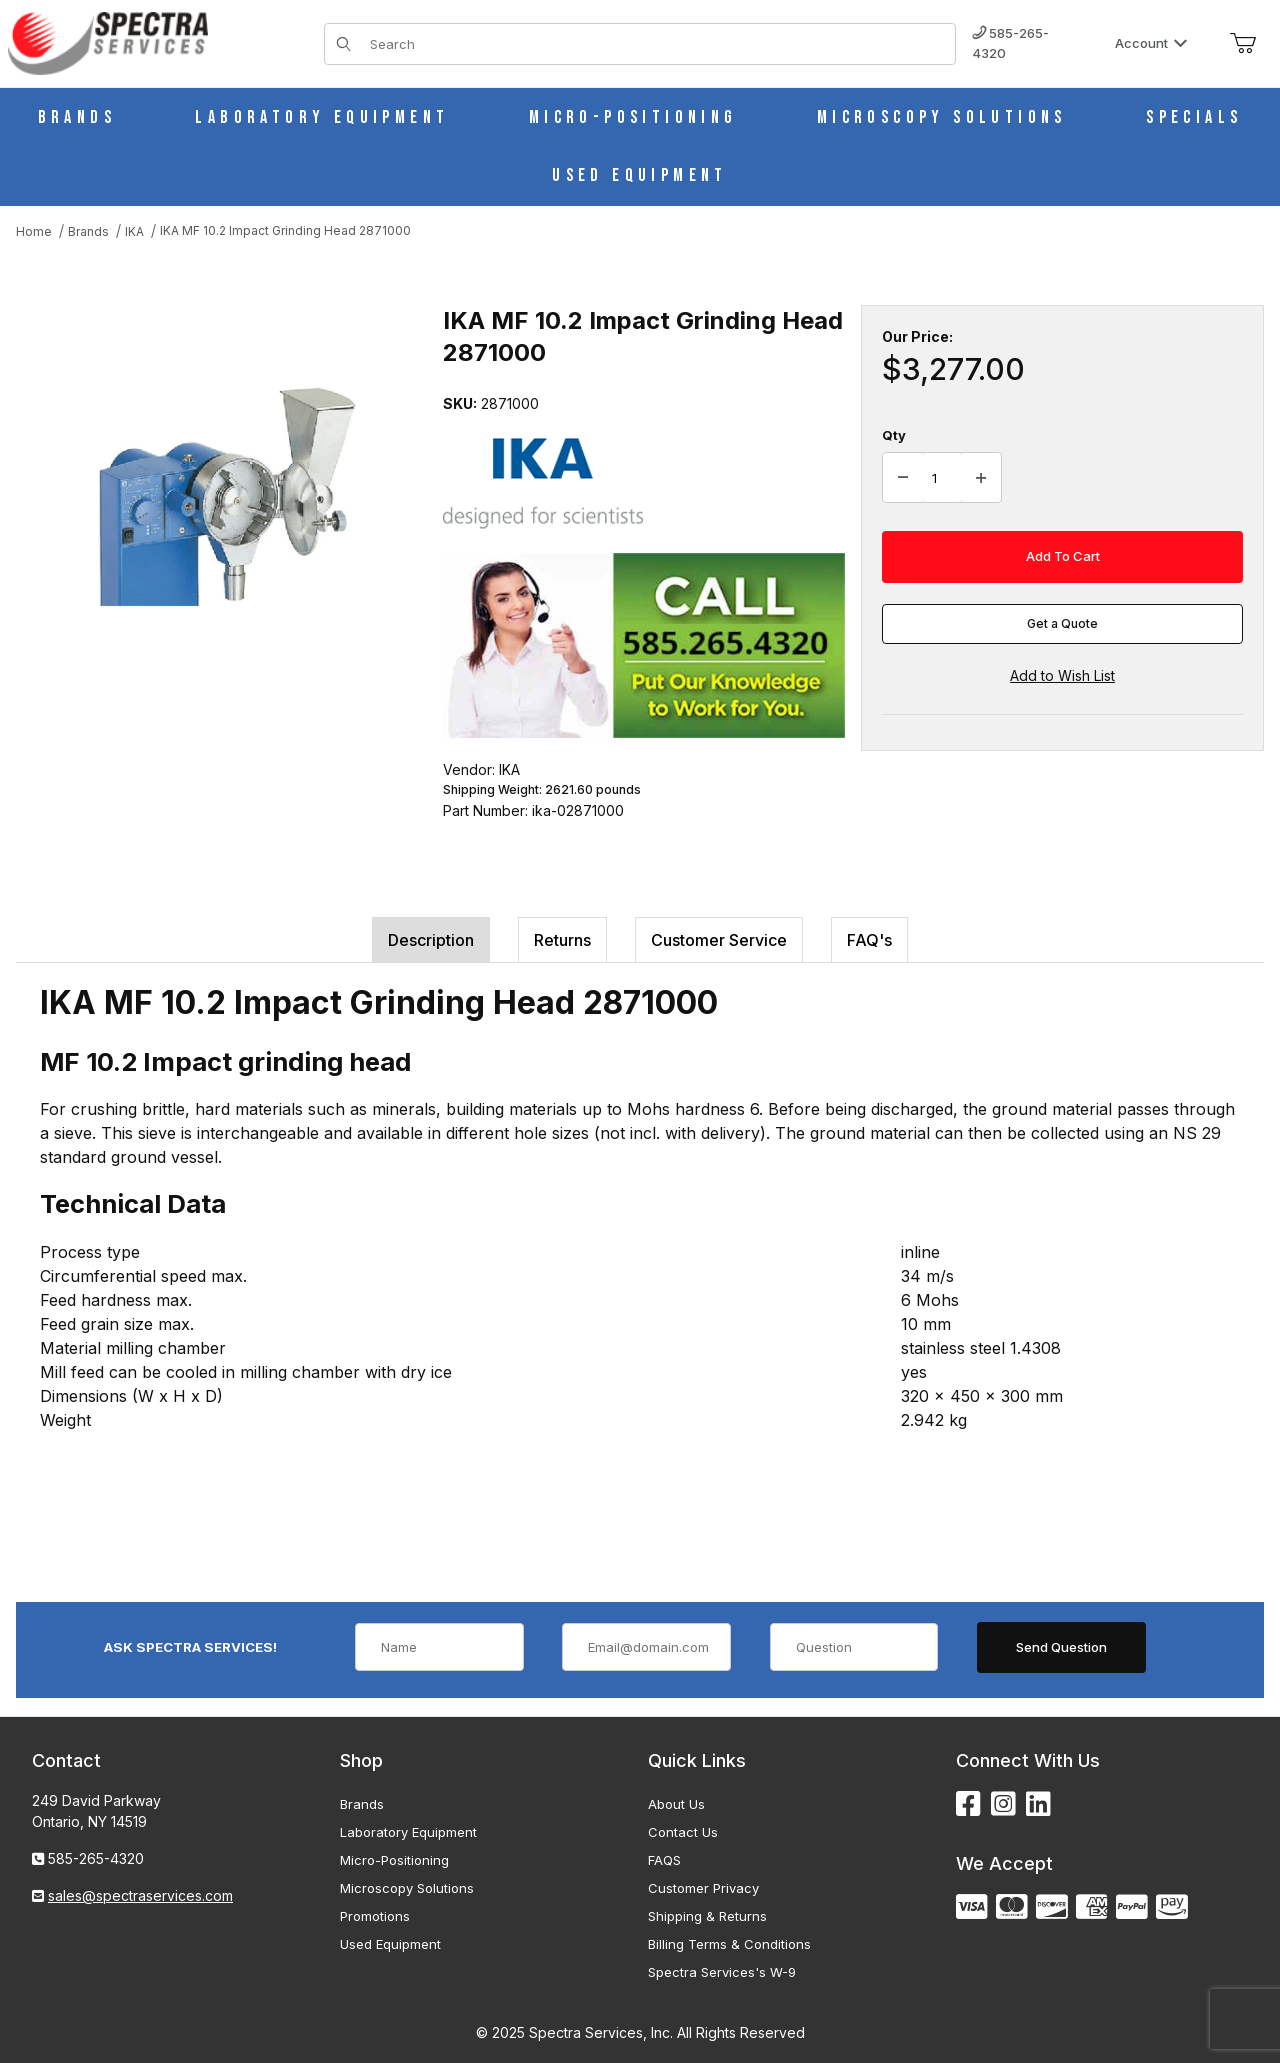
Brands (362, 1804)
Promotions (375, 1916)
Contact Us (683, 1832)
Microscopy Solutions (407, 1888)
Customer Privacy (703, 1888)
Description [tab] (431, 940)
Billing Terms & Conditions (729, 1944)
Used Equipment (390, 1944)
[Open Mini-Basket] (1243, 44)
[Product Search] (656, 44)
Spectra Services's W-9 (722, 1972)
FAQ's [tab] (869, 940)
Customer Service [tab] (719, 940)
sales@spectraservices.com (140, 1895)
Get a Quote (1062, 623)
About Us (676, 1804)
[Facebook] (968, 1804)
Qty (894, 435)
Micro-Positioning (394, 1860)
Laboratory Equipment (408, 1832)
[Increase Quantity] (981, 478)
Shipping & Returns (707, 1916)
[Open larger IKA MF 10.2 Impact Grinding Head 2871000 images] (223, 492)
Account (1151, 43)
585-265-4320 (1010, 43)
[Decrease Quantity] (903, 478)
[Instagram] (1003, 1804)
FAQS (664, 1860)
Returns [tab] (562, 940)
